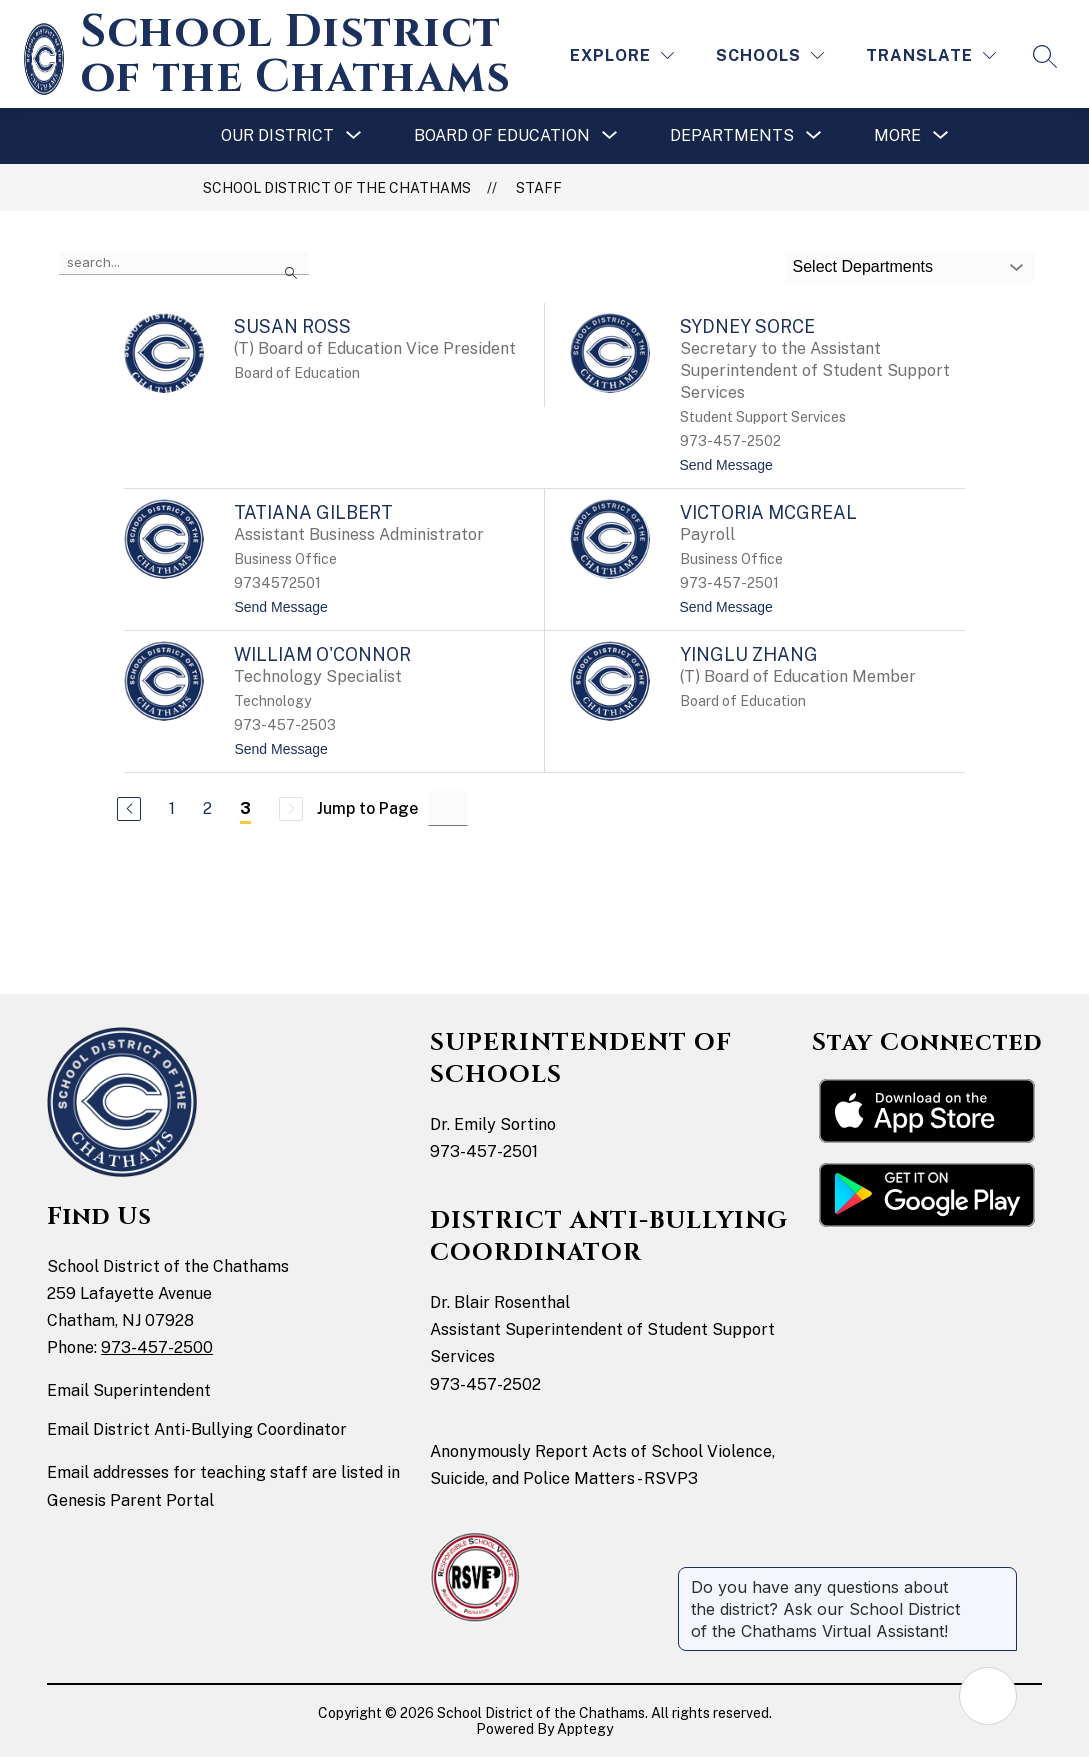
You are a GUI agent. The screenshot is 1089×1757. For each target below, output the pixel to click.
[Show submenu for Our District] (277, 136)
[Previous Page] (129, 809)
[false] (184, 263)
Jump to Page (367, 808)
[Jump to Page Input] (448, 808)
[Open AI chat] (988, 1696)
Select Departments (863, 266)
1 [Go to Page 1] (172, 808)
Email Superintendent (129, 1390)
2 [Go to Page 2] (207, 808)
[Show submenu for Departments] (732, 136)
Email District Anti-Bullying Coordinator (197, 1429)
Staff (539, 188)
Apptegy (585, 1729)
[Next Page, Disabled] (291, 809)
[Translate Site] (931, 55)
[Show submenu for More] (897, 136)
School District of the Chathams (337, 188)
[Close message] (1001, 1577)
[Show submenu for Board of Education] (502, 136)
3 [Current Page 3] (245, 808)
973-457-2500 (157, 1347)
